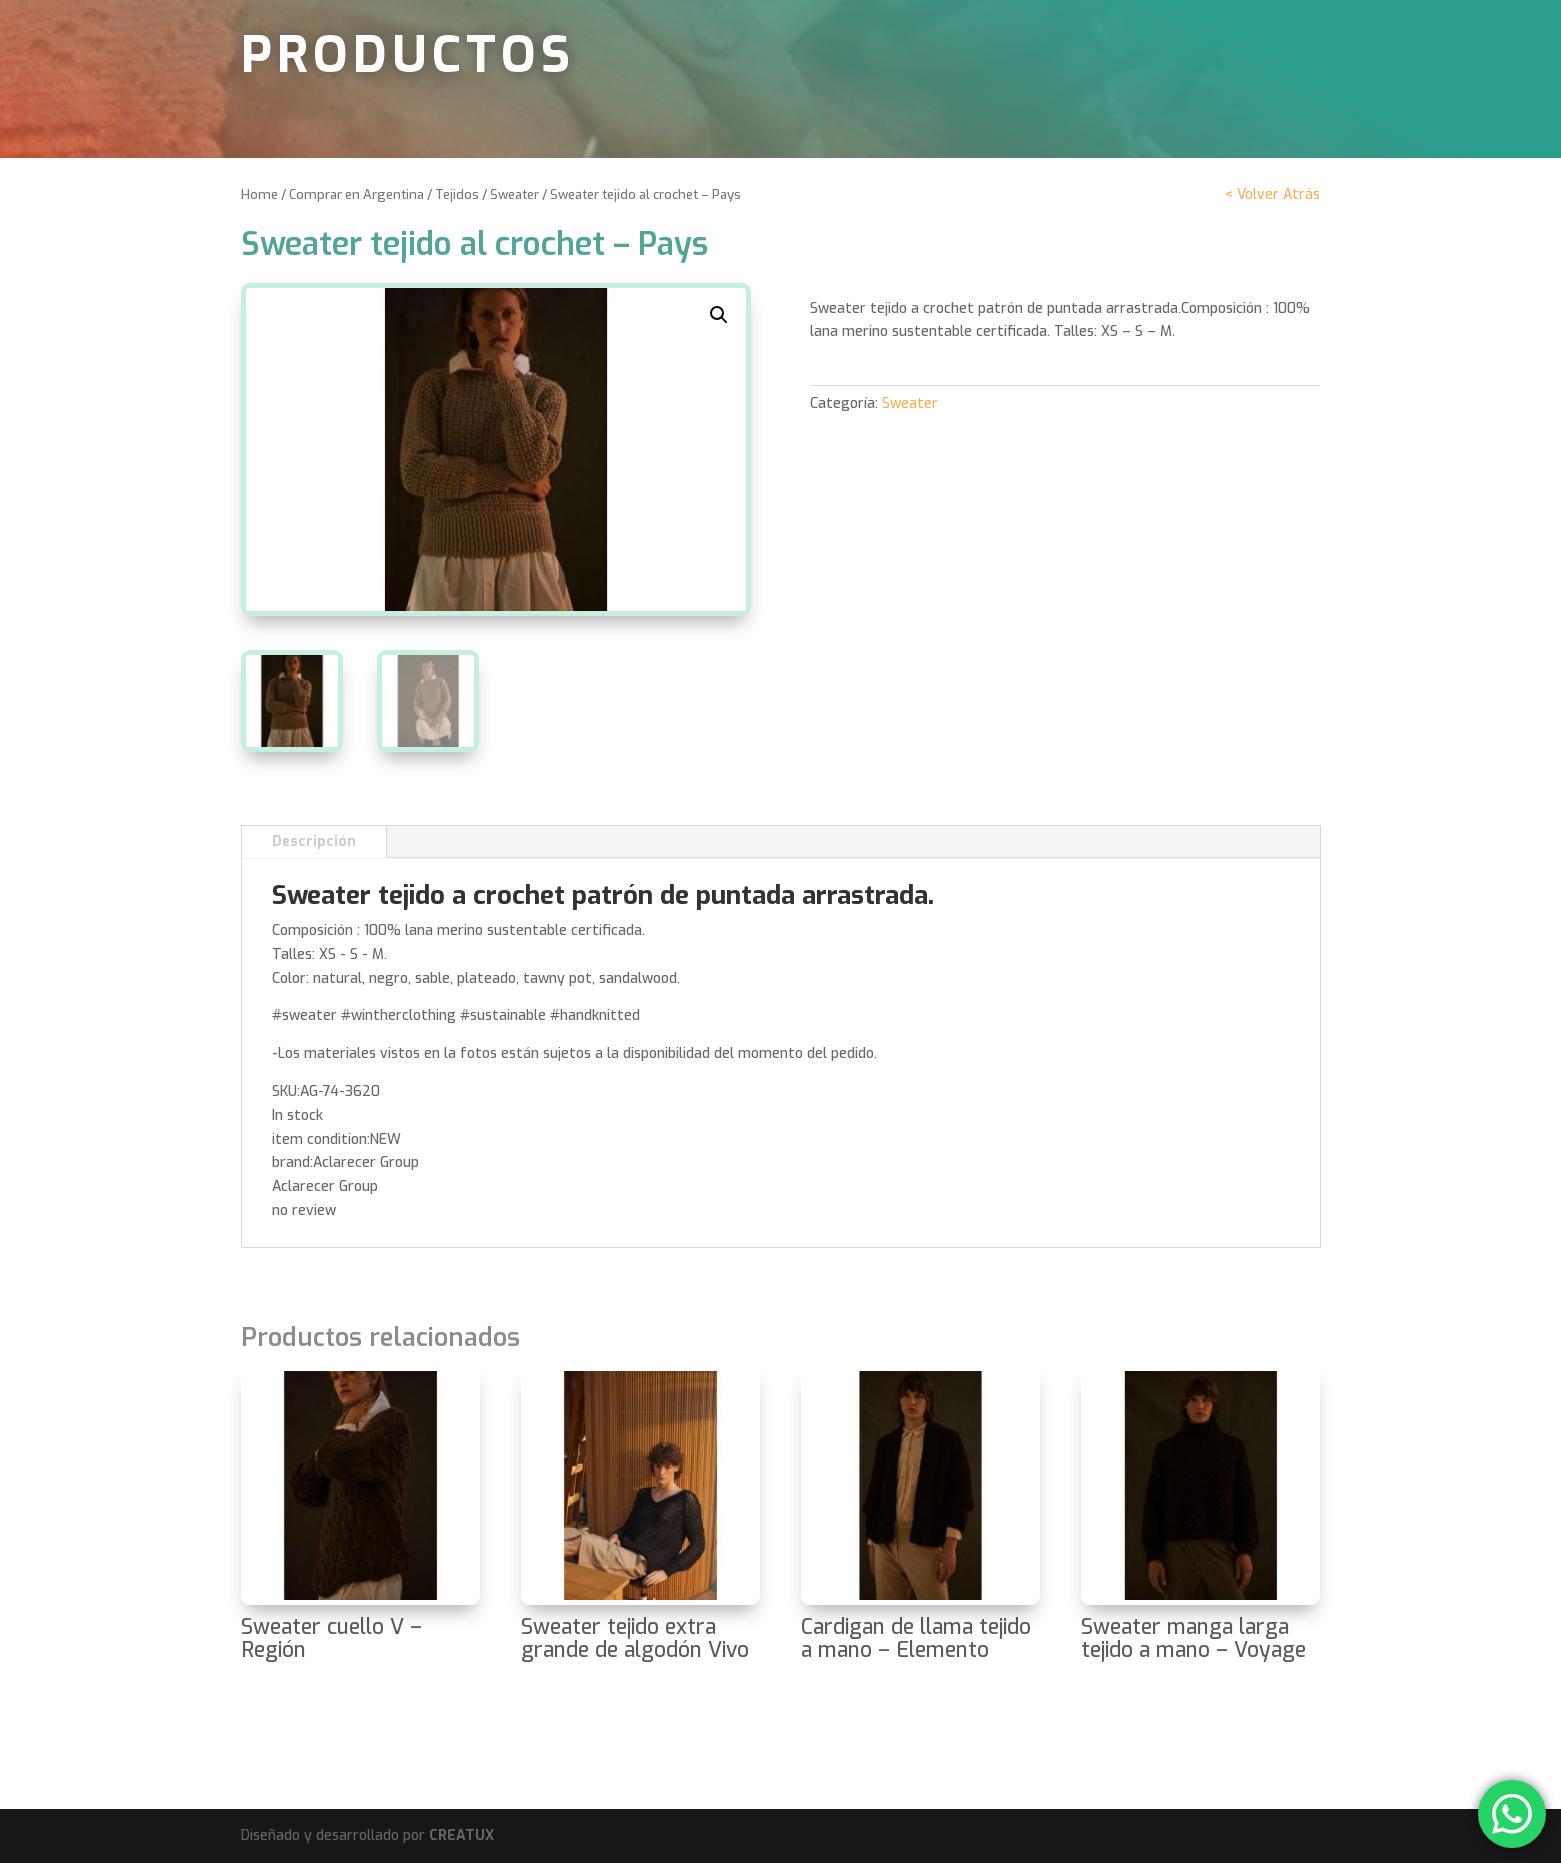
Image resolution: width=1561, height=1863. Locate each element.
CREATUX (461, 1835)
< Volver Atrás (1272, 194)
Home (259, 194)
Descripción (314, 841)
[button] (719, 315)
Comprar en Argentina (356, 194)
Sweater (514, 194)
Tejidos (457, 194)
